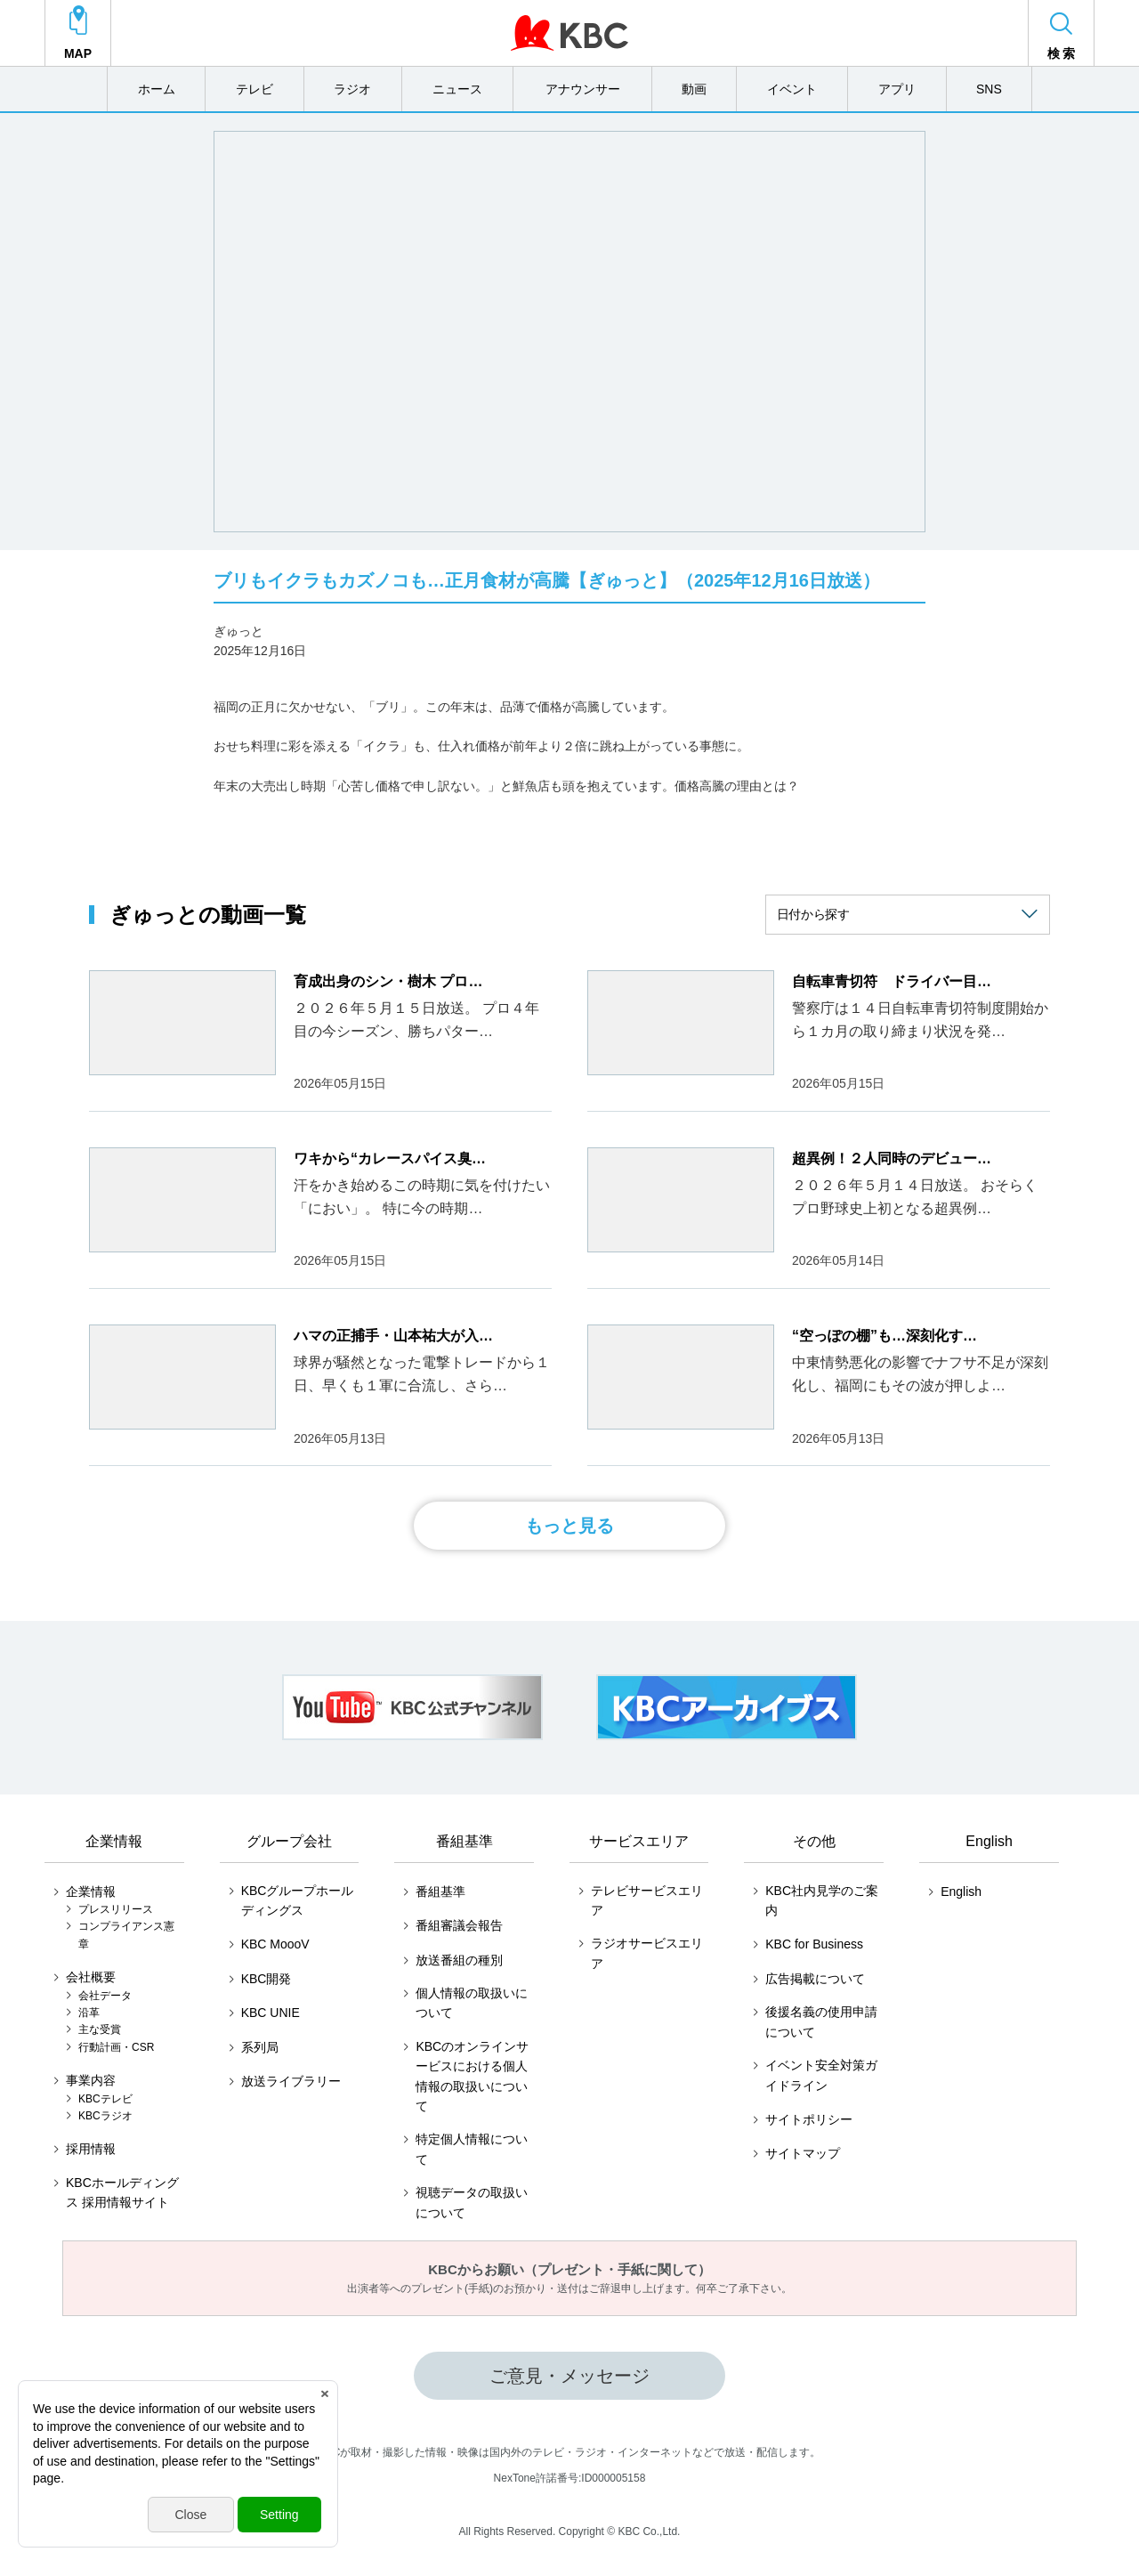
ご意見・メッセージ (569, 2376)
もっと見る (569, 1525)
